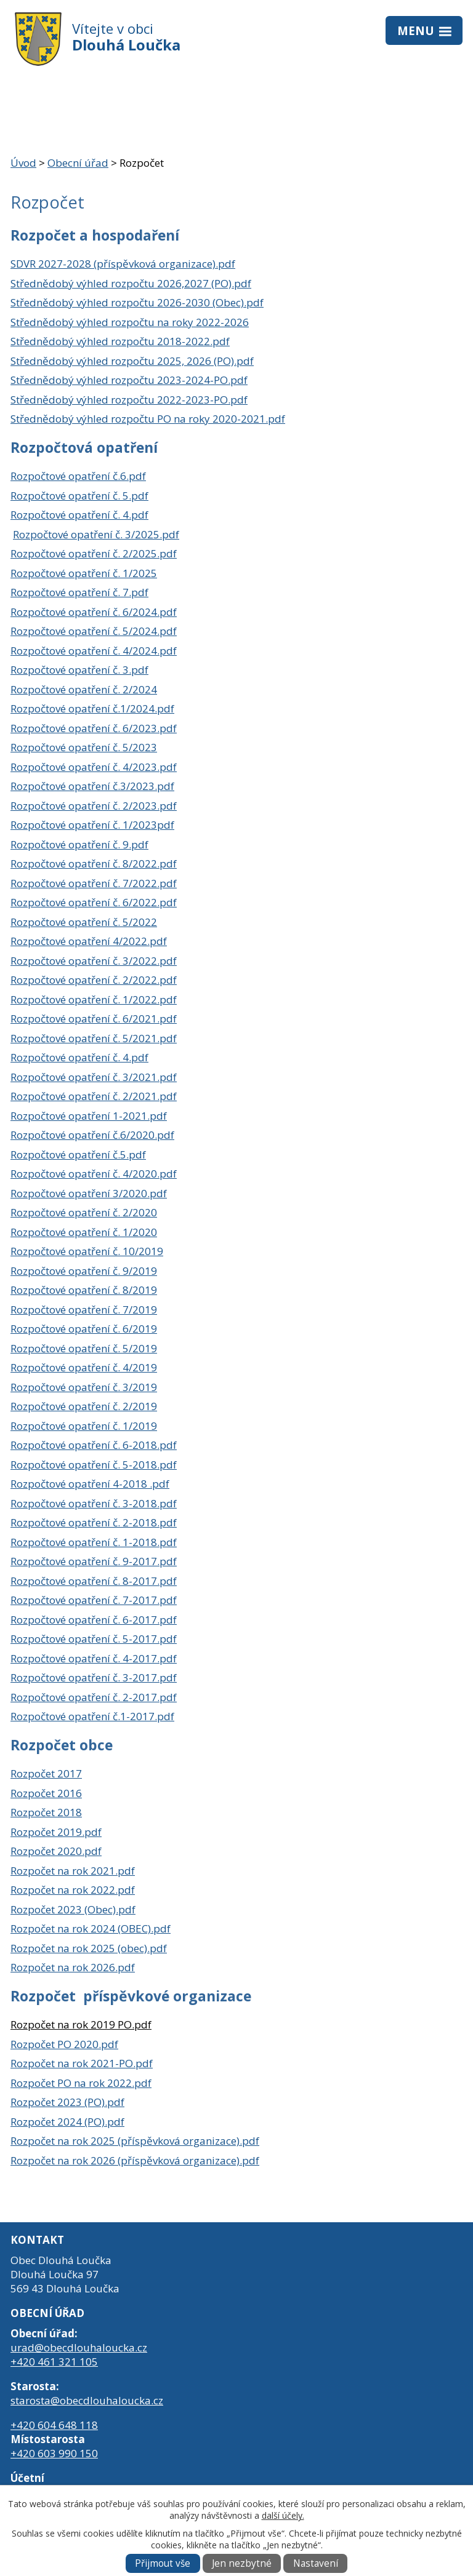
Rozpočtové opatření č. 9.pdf (79, 844)
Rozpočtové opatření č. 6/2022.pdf (93, 902)
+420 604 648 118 (54, 2425)
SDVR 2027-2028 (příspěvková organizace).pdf (122, 264)
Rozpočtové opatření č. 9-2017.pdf (93, 1561)
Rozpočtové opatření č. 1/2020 (83, 1232)
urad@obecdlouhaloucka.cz (78, 2347)
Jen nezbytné (242, 2563)
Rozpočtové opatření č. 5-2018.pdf (93, 1464)
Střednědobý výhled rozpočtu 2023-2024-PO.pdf (129, 380)
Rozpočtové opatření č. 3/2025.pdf (96, 534)
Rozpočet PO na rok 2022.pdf (81, 2083)
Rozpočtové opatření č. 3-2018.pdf (93, 1503)
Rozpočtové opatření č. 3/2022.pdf (93, 961)
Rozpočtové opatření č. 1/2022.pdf (93, 999)
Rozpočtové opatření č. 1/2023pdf (92, 825)
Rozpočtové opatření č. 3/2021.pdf (93, 1077)
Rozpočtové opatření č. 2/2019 (83, 1406)
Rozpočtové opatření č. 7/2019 (83, 1309)
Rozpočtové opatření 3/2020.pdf (88, 1193)
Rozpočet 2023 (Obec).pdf (72, 1909)
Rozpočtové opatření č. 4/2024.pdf (93, 651)
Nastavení (315, 2563)
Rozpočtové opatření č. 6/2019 (83, 1329)
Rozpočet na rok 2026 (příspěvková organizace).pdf (134, 2160)
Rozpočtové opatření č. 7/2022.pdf (93, 883)
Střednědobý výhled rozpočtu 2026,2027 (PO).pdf (130, 283)
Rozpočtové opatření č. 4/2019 (83, 1367)
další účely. (283, 2515)
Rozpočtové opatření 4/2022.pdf (88, 941)
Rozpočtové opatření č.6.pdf (78, 476)
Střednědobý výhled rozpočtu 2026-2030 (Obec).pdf (137, 302)
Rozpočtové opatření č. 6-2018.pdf (93, 1445)
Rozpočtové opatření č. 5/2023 (83, 747)
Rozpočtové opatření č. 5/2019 (83, 1348)
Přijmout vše (162, 2563)
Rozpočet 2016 (46, 1793)
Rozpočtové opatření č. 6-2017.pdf (93, 1620)
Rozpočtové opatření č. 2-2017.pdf (93, 1697)
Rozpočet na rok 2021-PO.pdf (81, 2063)
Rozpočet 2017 (46, 1773)
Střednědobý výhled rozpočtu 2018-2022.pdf (120, 341)
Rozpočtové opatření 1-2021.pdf (88, 1116)
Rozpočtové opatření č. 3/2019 (83, 1387)
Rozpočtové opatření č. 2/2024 (83, 689)
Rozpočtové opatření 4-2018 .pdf (89, 1484)
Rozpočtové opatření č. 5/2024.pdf (93, 631)
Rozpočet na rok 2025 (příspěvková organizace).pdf (134, 2141)
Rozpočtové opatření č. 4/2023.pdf (93, 767)
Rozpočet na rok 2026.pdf (72, 1967)
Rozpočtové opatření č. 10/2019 (86, 1251)
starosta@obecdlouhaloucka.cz (86, 2400)
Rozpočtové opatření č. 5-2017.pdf (93, 1639)
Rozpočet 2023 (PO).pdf (67, 2102)
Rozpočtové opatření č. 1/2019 (83, 1426)
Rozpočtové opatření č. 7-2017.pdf (93, 1600)
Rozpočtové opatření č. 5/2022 (83, 922)
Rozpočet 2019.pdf (56, 1832)
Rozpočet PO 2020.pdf (64, 2044)
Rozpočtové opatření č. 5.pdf (79, 495)
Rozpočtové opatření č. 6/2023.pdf (93, 728)
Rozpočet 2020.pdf (56, 1851)
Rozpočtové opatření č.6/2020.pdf (92, 1135)
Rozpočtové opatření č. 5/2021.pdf (93, 1038)
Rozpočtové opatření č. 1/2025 (83, 573)
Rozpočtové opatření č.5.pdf (78, 1154)
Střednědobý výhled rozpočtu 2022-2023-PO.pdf (129, 400)
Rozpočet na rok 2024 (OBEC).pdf (90, 1928)
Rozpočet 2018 (46, 1812)
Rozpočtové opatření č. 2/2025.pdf (93, 553)
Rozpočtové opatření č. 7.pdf (79, 592)
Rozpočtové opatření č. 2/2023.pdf (93, 806)
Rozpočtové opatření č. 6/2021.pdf (93, 1018)
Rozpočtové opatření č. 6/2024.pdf (93, 612)
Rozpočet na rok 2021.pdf (72, 1871)
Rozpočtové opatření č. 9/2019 (83, 1271)
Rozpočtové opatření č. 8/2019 (83, 1290)
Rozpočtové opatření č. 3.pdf (79, 670)
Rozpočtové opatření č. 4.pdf (79, 515)
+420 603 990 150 (54, 2453)
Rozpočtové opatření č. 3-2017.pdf (93, 1677)
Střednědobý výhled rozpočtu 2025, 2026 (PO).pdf (132, 361)
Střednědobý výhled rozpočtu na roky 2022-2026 (129, 322)
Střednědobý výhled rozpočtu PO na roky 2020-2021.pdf (147, 419)
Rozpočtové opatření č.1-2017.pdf (92, 1716)
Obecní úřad (77, 163)
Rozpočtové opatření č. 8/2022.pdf (93, 863)
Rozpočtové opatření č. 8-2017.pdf (93, 1581)
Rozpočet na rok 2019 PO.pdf (81, 2024)
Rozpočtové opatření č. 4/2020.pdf (93, 1173)
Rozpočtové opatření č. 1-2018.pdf (93, 1542)
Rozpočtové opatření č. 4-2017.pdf (93, 1658)
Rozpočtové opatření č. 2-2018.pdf (93, 1522)
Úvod (23, 163)
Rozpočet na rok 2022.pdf (72, 1890)
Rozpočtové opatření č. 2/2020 (83, 1212)
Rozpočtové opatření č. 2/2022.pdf (93, 980)
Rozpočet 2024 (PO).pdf (67, 2122)
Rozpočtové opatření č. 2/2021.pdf (93, 1096)
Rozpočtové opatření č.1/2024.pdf (92, 708)
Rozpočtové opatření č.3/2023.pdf (92, 786)
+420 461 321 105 (54, 2362)
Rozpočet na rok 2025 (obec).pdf (88, 1948)
